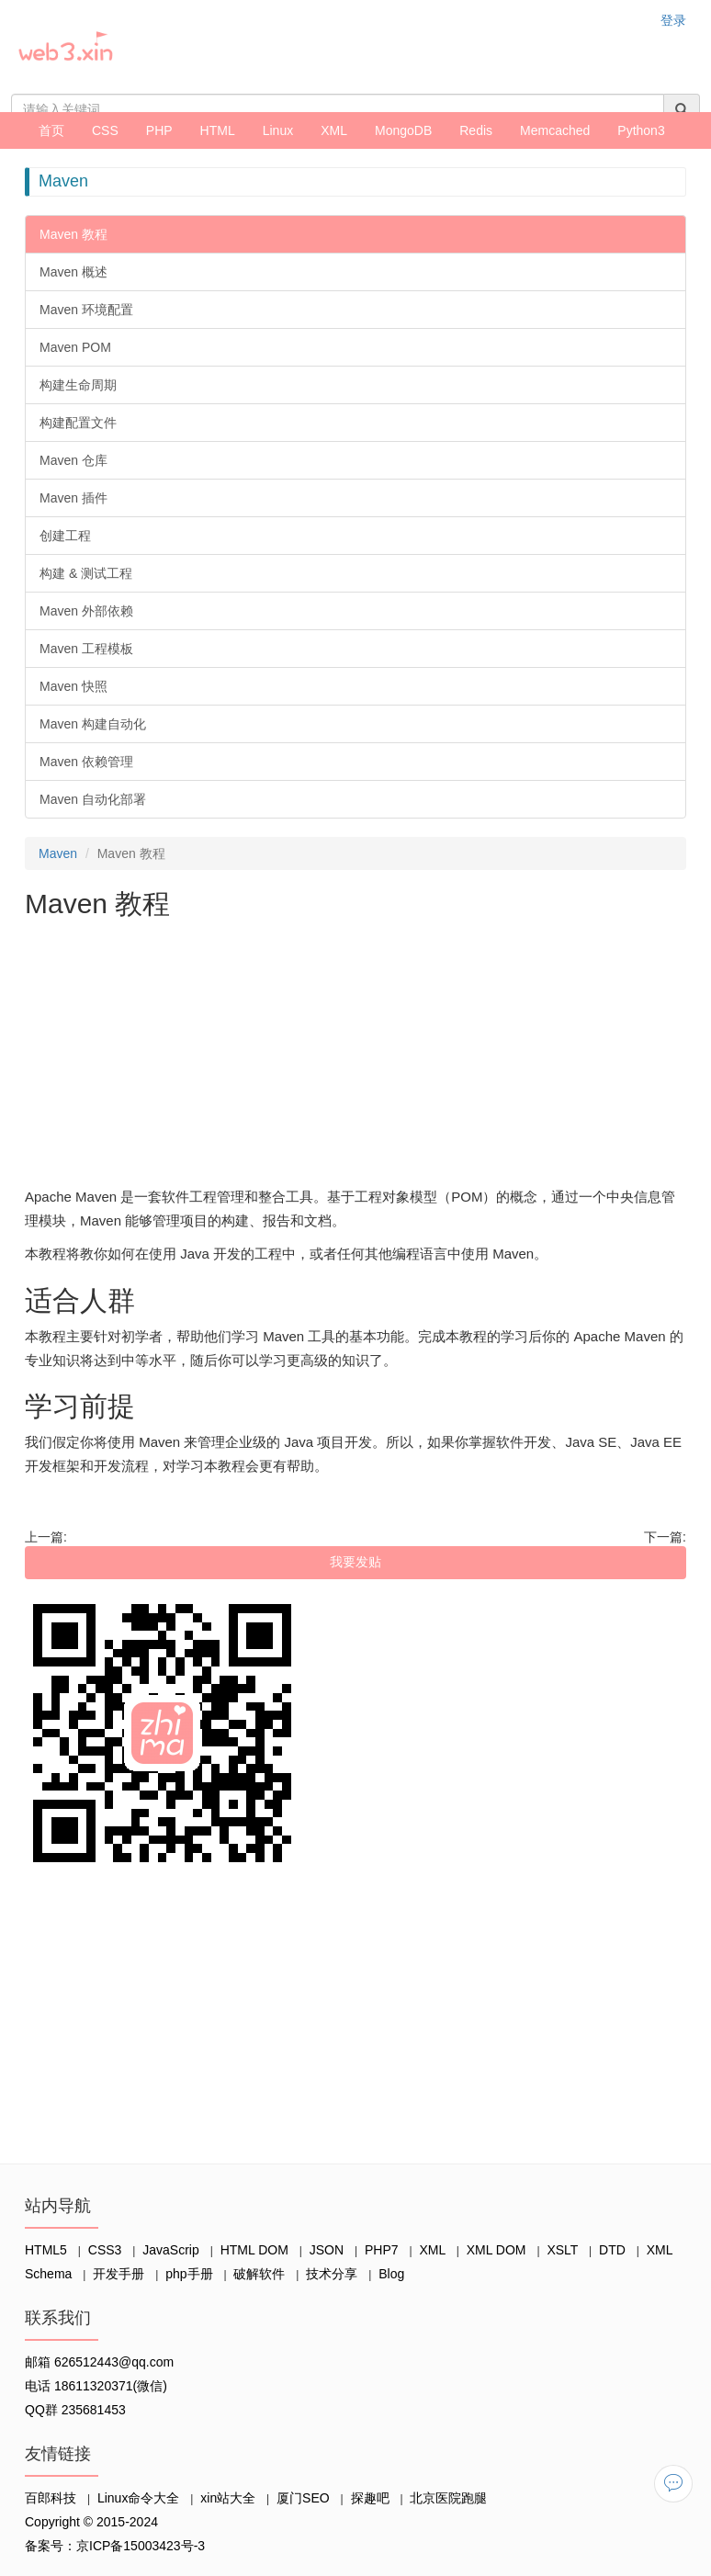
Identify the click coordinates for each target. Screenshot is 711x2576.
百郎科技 (50, 2498)
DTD (612, 2250)
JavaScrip (170, 2250)
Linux (278, 130)
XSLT (562, 2250)
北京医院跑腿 (448, 2498)
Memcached (555, 130)
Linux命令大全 (138, 2498)
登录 (673, 20)
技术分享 (331, 2273)
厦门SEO (303, 2498)
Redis (475, 130)
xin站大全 (227, 2498)
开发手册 (118, 2273)
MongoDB (403, 130)
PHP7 (382, 2250)
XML (334, 130)
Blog (391, 2273)
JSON (327, 2250)
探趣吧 (370, 2498)
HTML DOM (254, 2250)
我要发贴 (355, 1562)
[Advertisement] (355, 1056)
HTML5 (46, 2250)
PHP (159, 130)
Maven (58, 853)
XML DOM (496, 2250)
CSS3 (105, 2250)
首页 (51, 130)
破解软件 (259, 2273)
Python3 (640, 130)
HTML (217, 130)
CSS (105, 130)
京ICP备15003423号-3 (140, 2545)
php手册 (188, 2273)
